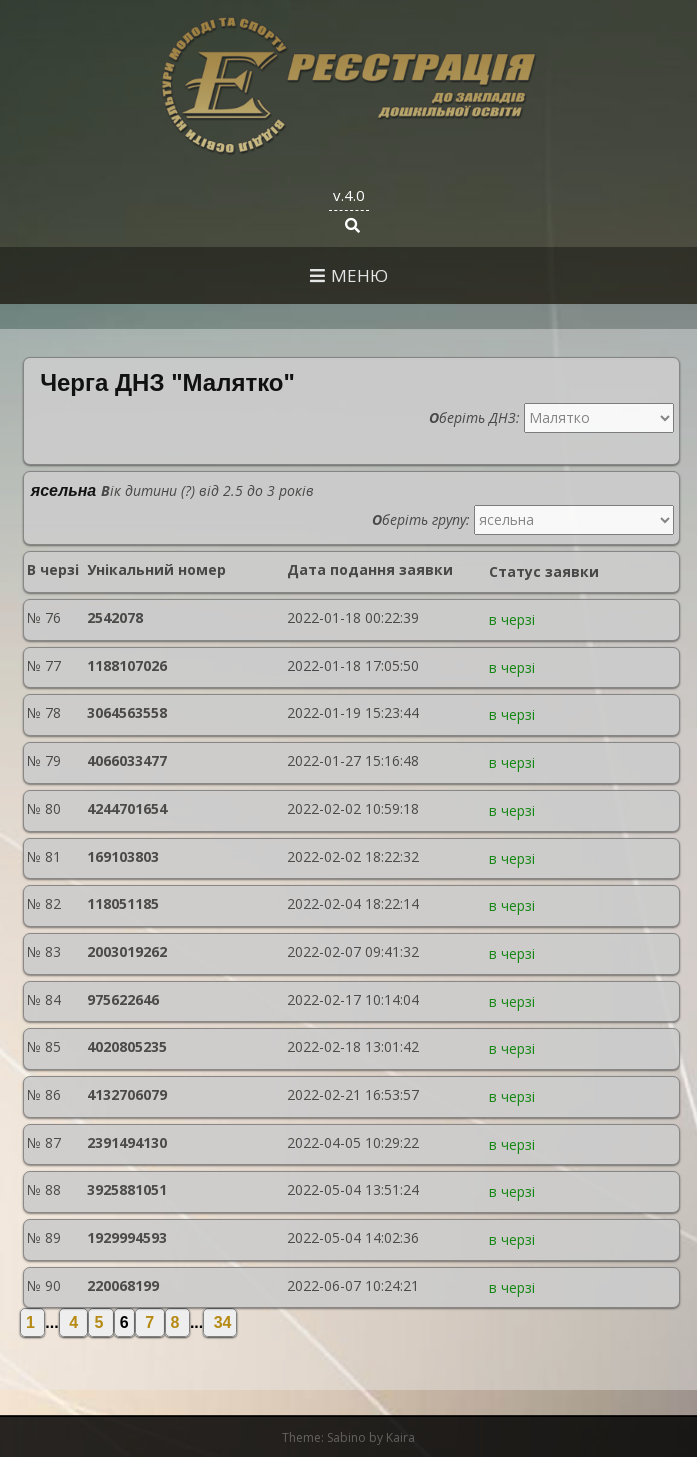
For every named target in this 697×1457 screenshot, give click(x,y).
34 (220, 1322)
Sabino (346, 1437)
